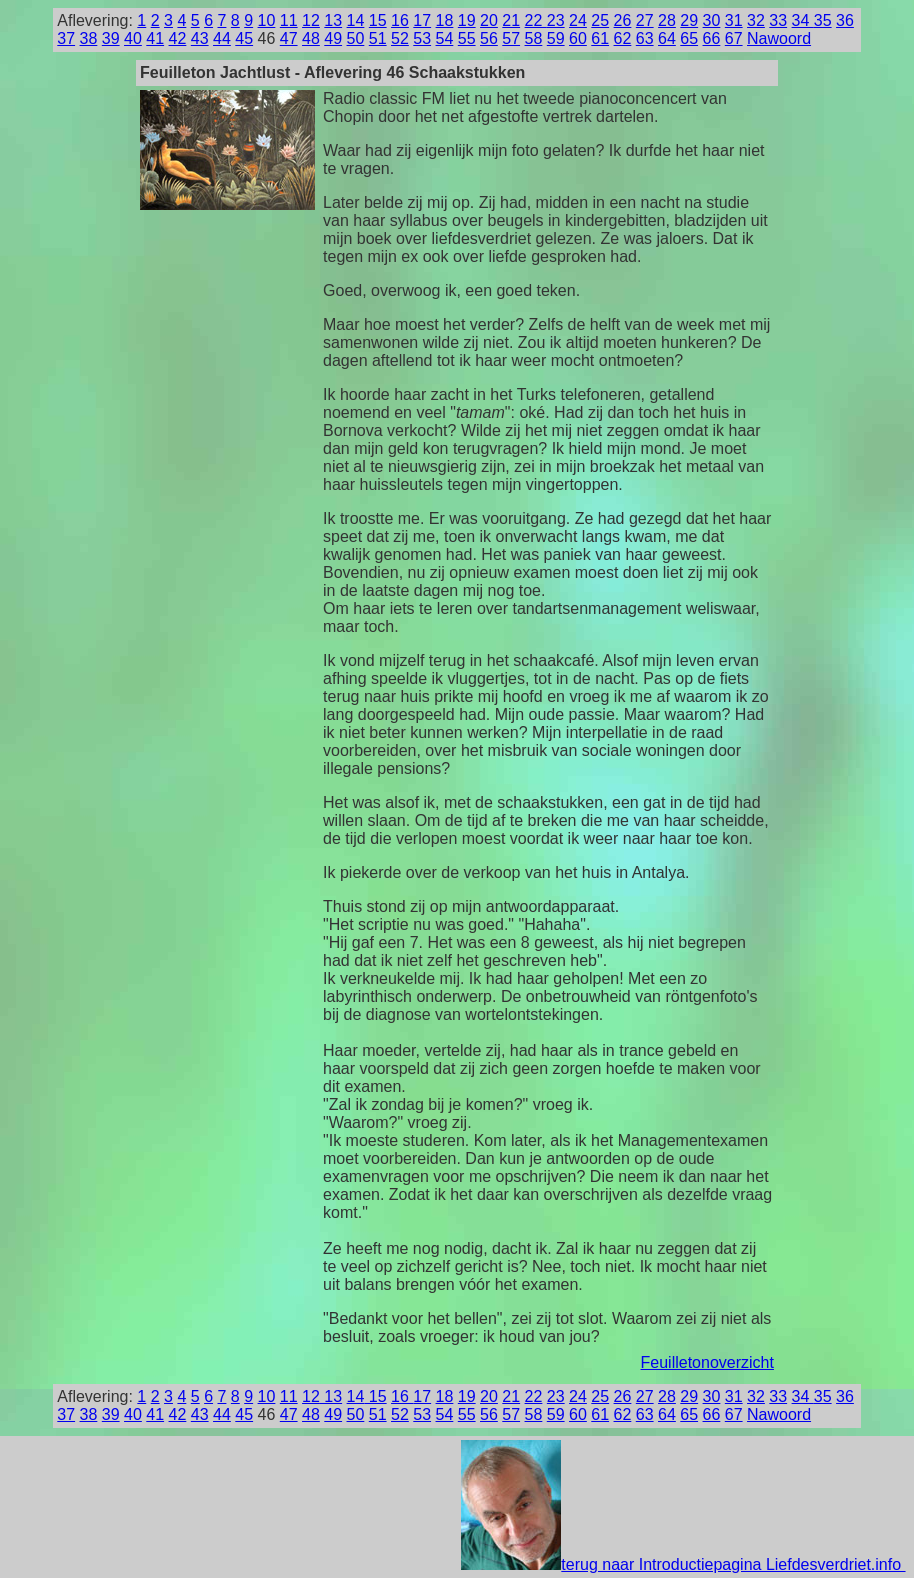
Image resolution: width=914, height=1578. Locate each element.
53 (422, 38)
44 (222, 38)
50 (356, 38)
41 (155, 38)
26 (623, 20)
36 (845, 20)
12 (311, 20)
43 (200, 38)
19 (467, 20)
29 (689, 20)
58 (534, 38)
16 (400, 20)
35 (823, 20)
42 (178, 38)
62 (623, 38)
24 (578, 20)
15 (378, 20)
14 (356, 20)
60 (578, 38)
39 (111, 38)
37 (66, 38)
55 (467, 38)
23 (556, 20)
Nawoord (779, 38)
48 (311, 38)
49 (333, 38)
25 (600, 20)
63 (645, 38)
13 (333, 20)
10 (267, 20)
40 (133, 38)
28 (667, 20)
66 (712, 38)
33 (778, 20)
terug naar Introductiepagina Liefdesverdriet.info (683, 1564)
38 (89, 38)
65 (689, 38)
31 (734, 20)
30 (712, 20)
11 (289, 20)
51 (378, 38)
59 (556, 38)
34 (803, 20)
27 (645, 20)
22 (536, 20)
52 (400, 38)
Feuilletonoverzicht (707, 1362)
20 (489, 20)
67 (734, 38)
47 (289, 38)
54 (445, 38)
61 (600, 38)
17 (422, 20)
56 (489, 38)
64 (667, 38)
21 (511, 20)
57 (511, 38)
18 (445, 20)
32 (756, 20)
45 (244, 38)
